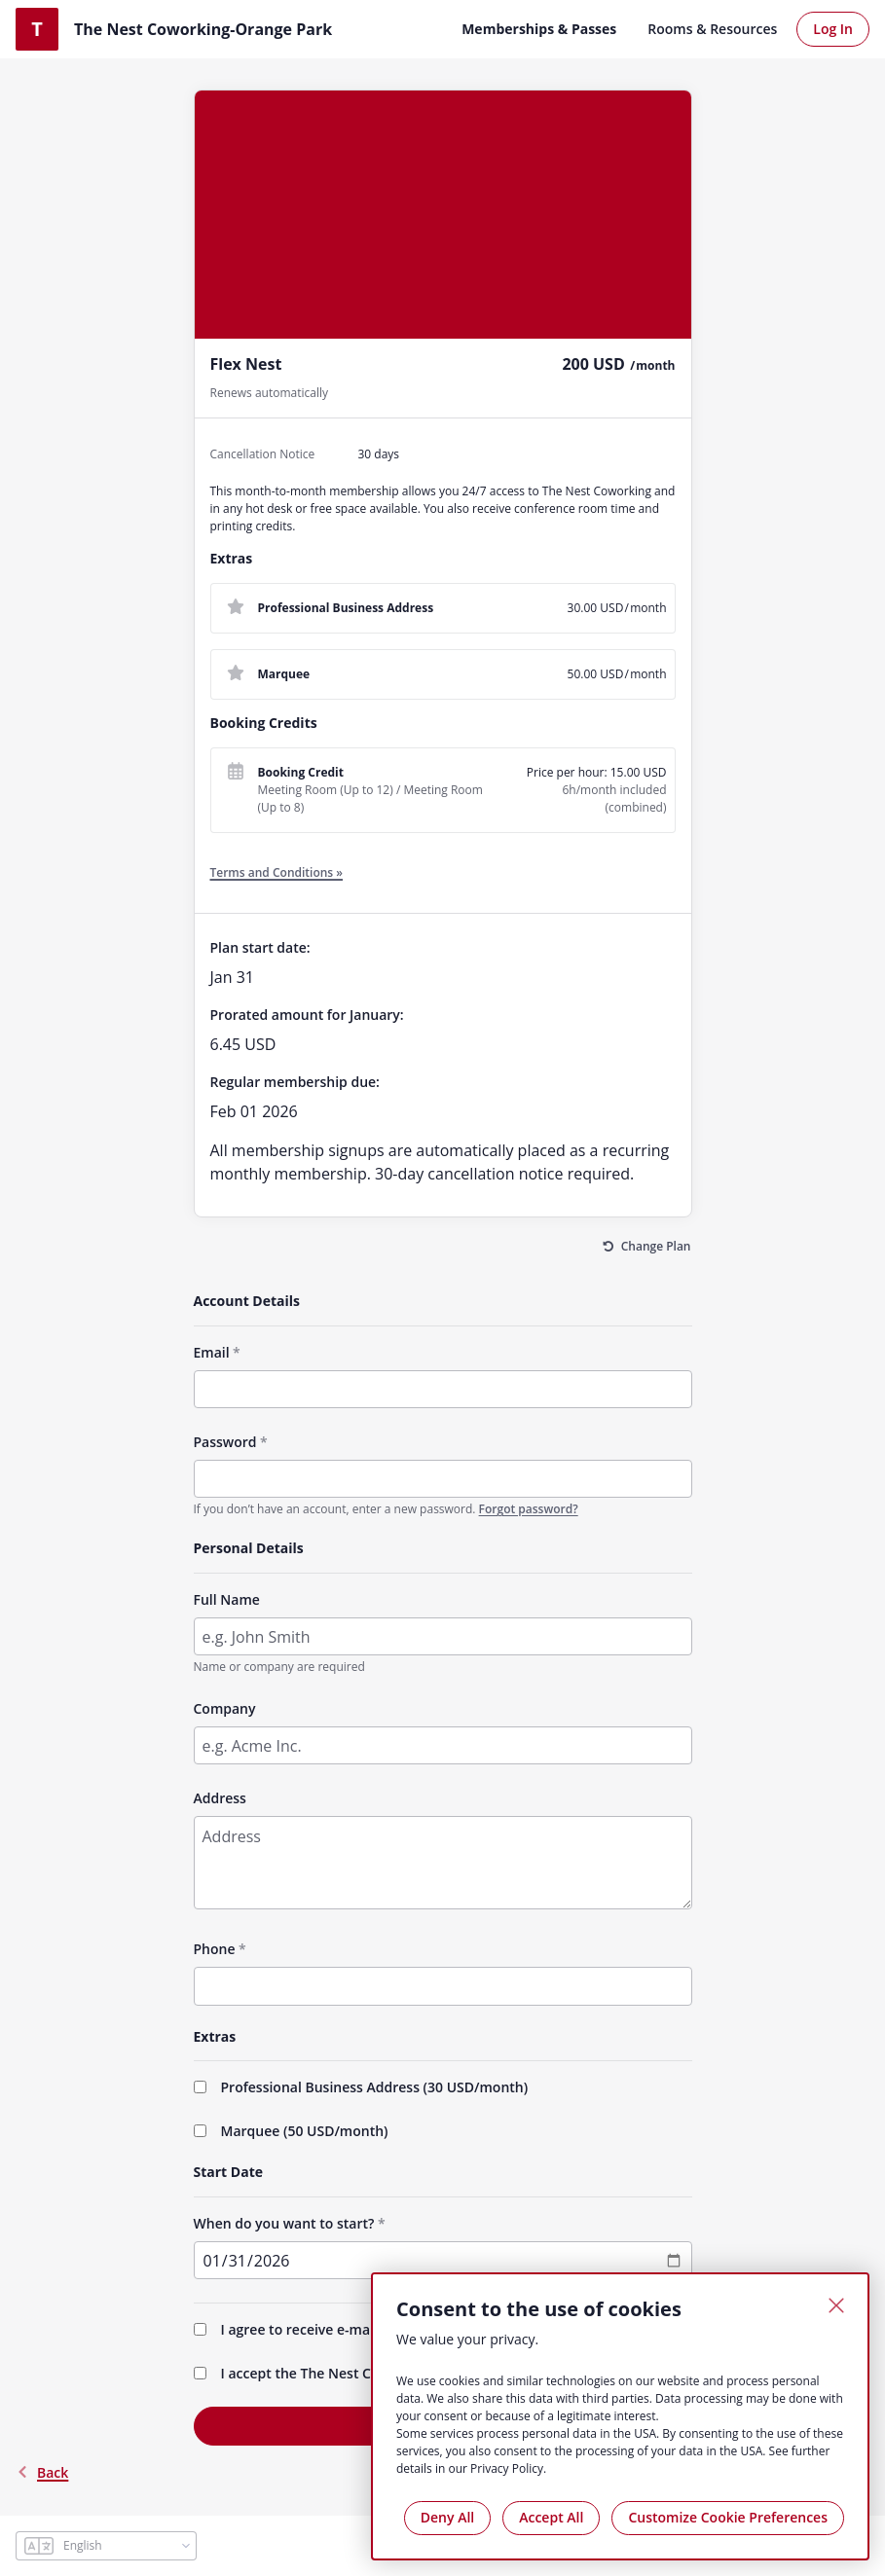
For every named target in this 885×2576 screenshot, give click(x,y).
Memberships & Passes (538, 28)
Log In (833, 28)
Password (225, 1442)
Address (220, 1798)
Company (225, 1708)
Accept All (551, 2517)
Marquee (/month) (304, 2131)
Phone (215, 1949)
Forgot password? (528, 1509)
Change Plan (656, 1246)
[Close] (836, 2305)
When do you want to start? (284, 2223)
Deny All (447, 2517)
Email (212, 1352)
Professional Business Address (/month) (375, 2087)
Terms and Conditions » (277, 872)
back (42, 2472)
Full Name (227, 1599)
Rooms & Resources (712, 28)
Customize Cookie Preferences (728, 2517)
